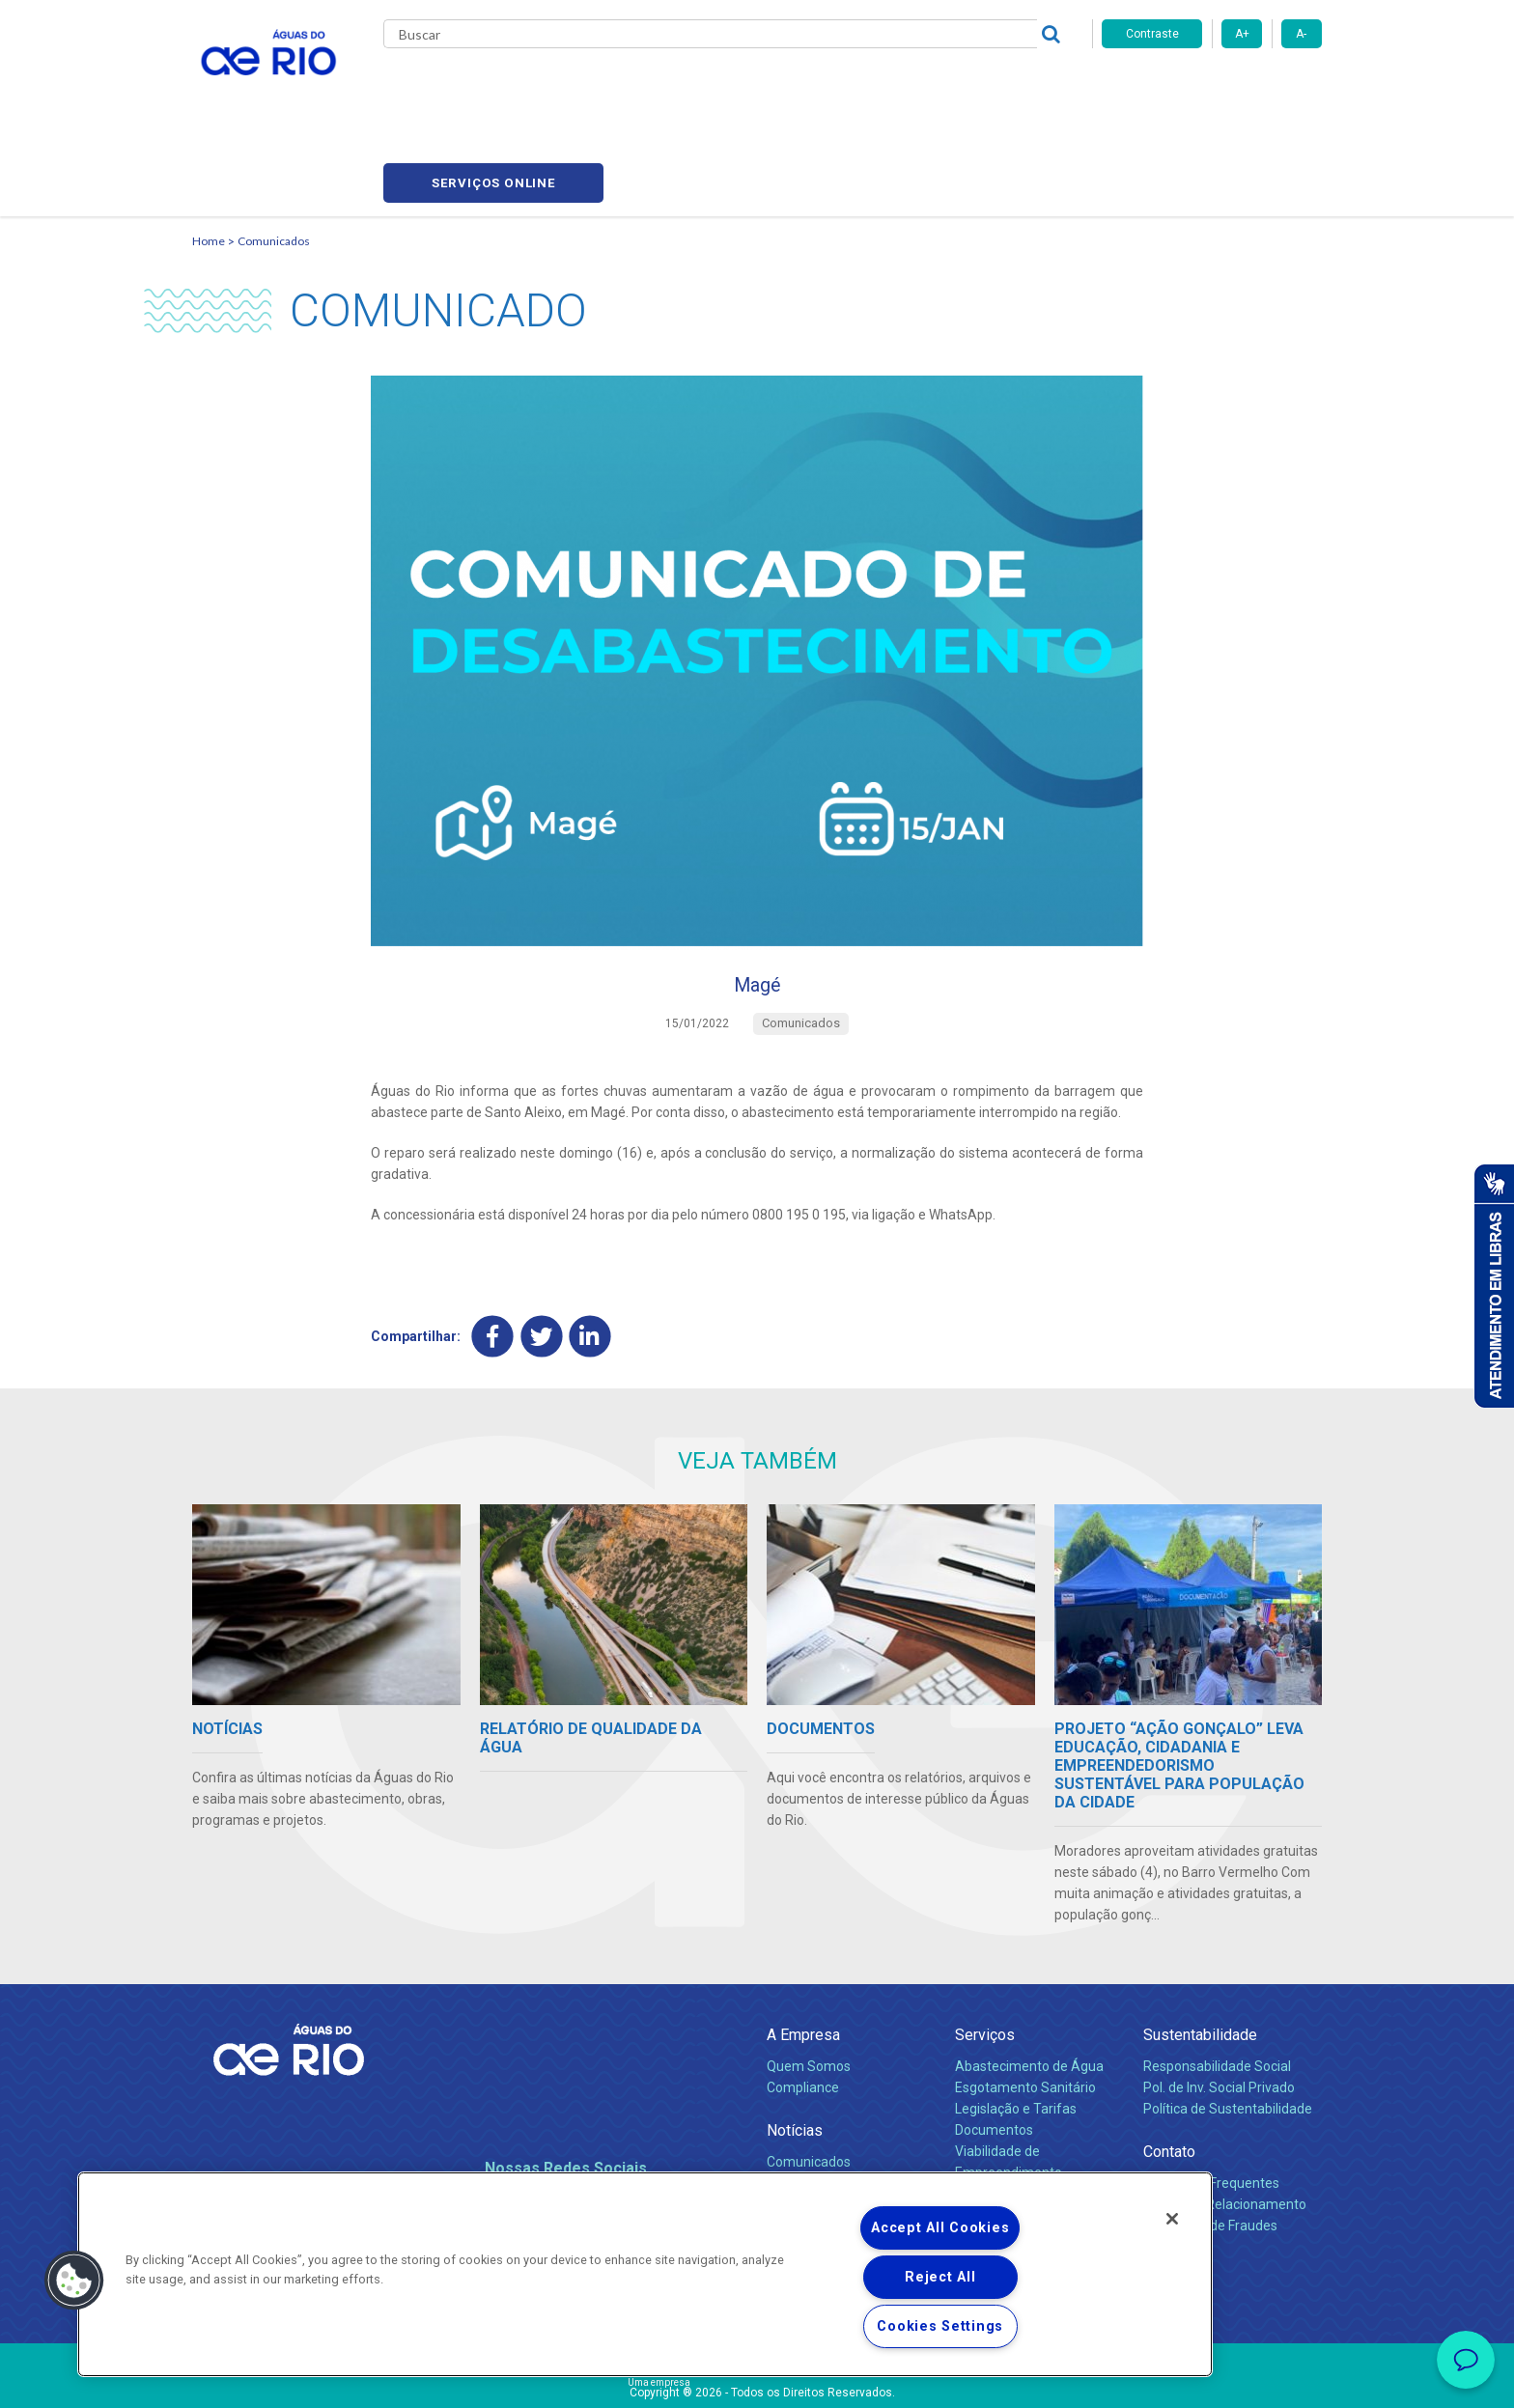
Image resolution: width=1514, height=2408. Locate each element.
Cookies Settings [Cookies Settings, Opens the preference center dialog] (940, 2326)
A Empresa (803, 1955)
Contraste (1152, 34)
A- (1301, 34)
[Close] (1172, 2219)
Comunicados (274, 150)
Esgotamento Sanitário (1025, 2007)
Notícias (795, 2050)
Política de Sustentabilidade (1227, 2028)
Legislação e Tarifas (1016, 2028)
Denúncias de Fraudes (1210, 2145)
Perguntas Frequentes (1211, 2103)
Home (208, 150)
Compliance (803, 2007)
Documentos (994, 2050)
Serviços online (1211, 87)
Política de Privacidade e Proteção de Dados (757, 2379)
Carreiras (779, 87)
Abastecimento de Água (1029, 1986)
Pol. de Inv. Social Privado (1219, 2007)
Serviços (985, 1955)
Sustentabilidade (1200, 1955)
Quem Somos (809, 1986)
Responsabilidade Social (1217, 1986)
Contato (1169, 2071)
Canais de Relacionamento (1224, 2124)
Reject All (940, 2277)
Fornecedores (870, 87)
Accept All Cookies (940, 2228)
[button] (74, 2280)
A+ (1242, 34)
